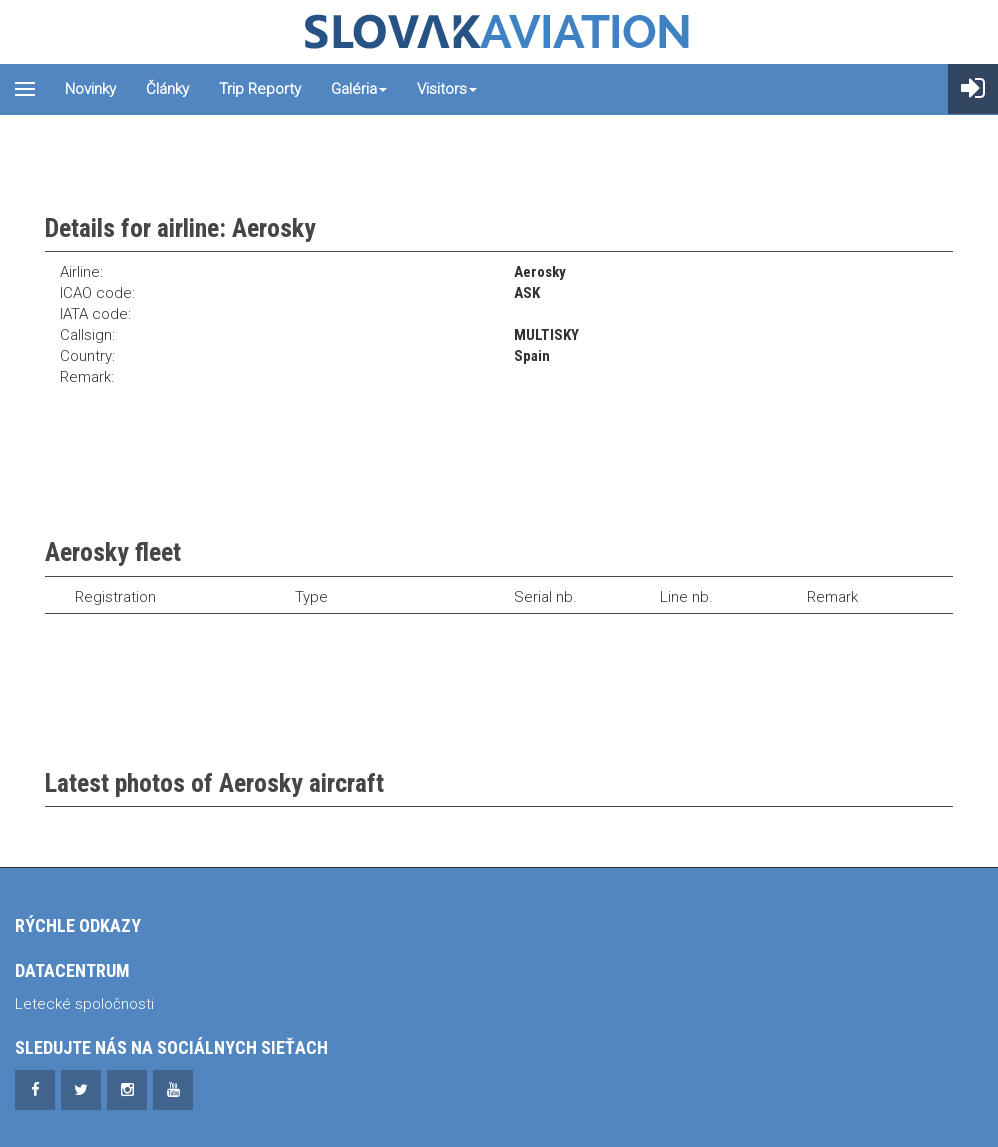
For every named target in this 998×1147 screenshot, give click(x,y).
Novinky (90, 89)
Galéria (359, 89)
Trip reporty (260, 89)
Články (167, 89)
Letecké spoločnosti (84, 1004)
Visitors (447, 89)
